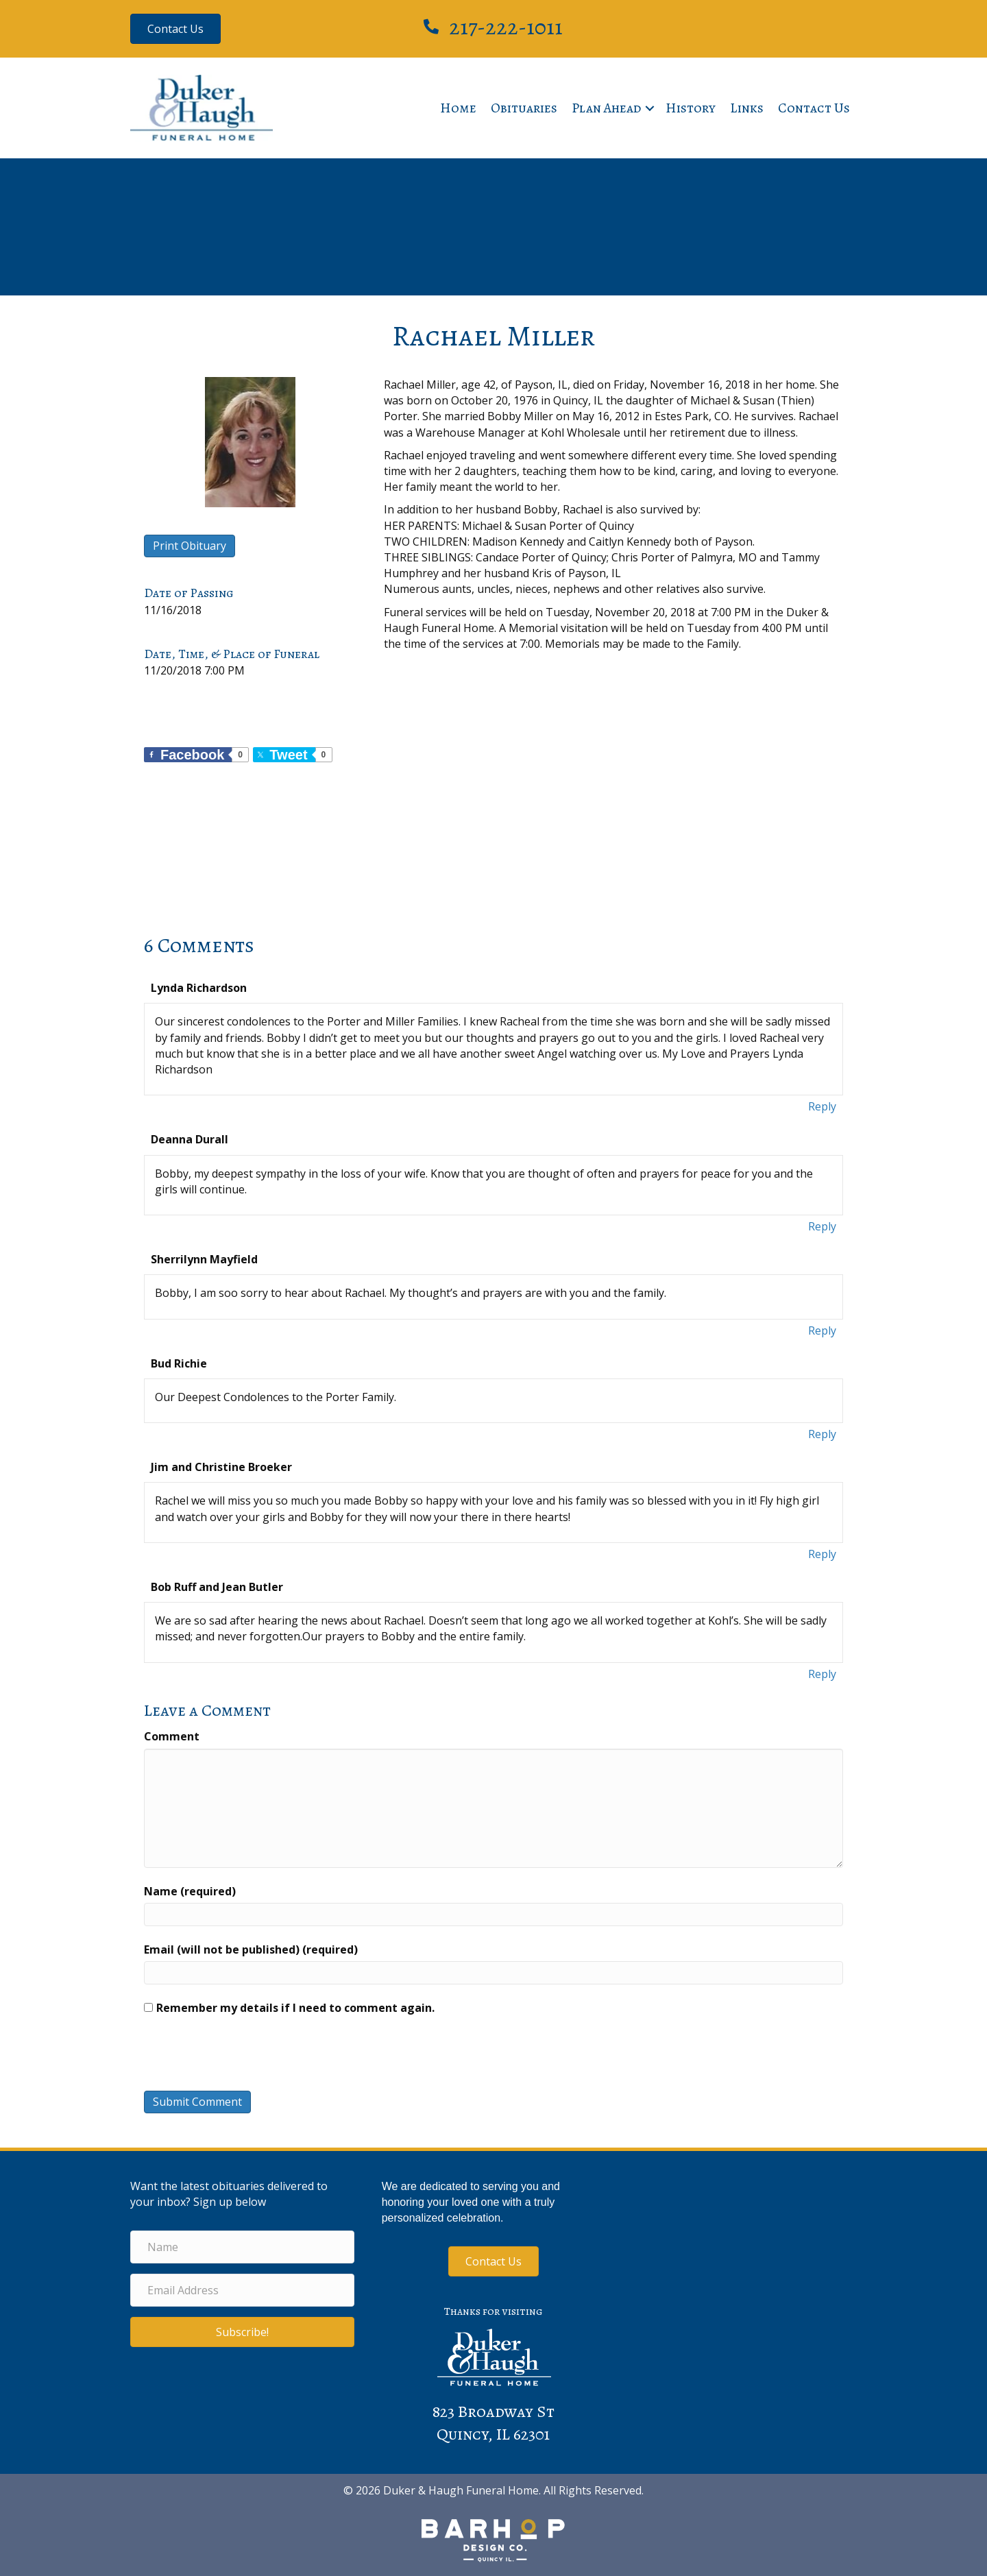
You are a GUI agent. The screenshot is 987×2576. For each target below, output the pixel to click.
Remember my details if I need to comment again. (295, 2007)
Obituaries (524, 108)
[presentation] (237, 2057)
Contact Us (814, 108)
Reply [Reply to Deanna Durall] (822, 1226)
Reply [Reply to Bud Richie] (822, 1434)
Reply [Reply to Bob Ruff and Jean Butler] (822, 1673)
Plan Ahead (607, 108)
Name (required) (190, 1891)
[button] (650, 108)
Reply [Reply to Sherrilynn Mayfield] (822, 1330)
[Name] (242, 2247)
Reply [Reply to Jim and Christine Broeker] (822, 1554)
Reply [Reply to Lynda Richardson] (822, 1106)
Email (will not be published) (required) (251, 1949)
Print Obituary (189, 545)
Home (458, 108)
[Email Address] (242, 2290)
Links (747, 108)
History (691, 108)
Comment (171, 1736)
